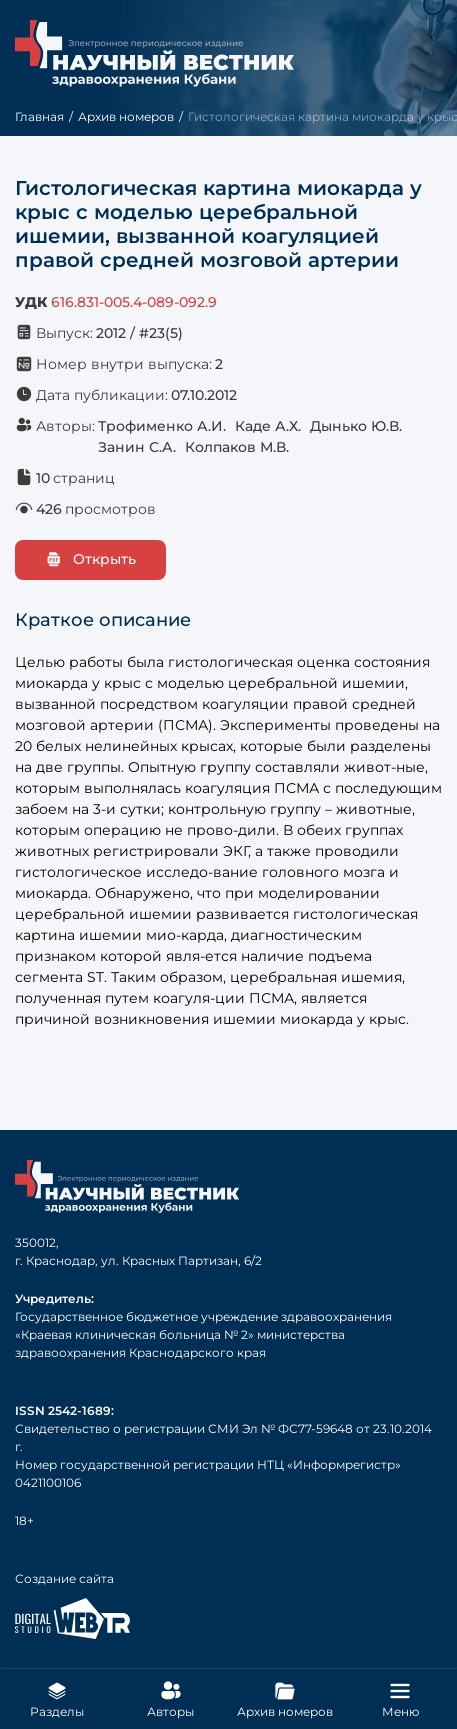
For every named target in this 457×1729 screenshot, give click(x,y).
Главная (39, 116)
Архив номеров (126, 116)
